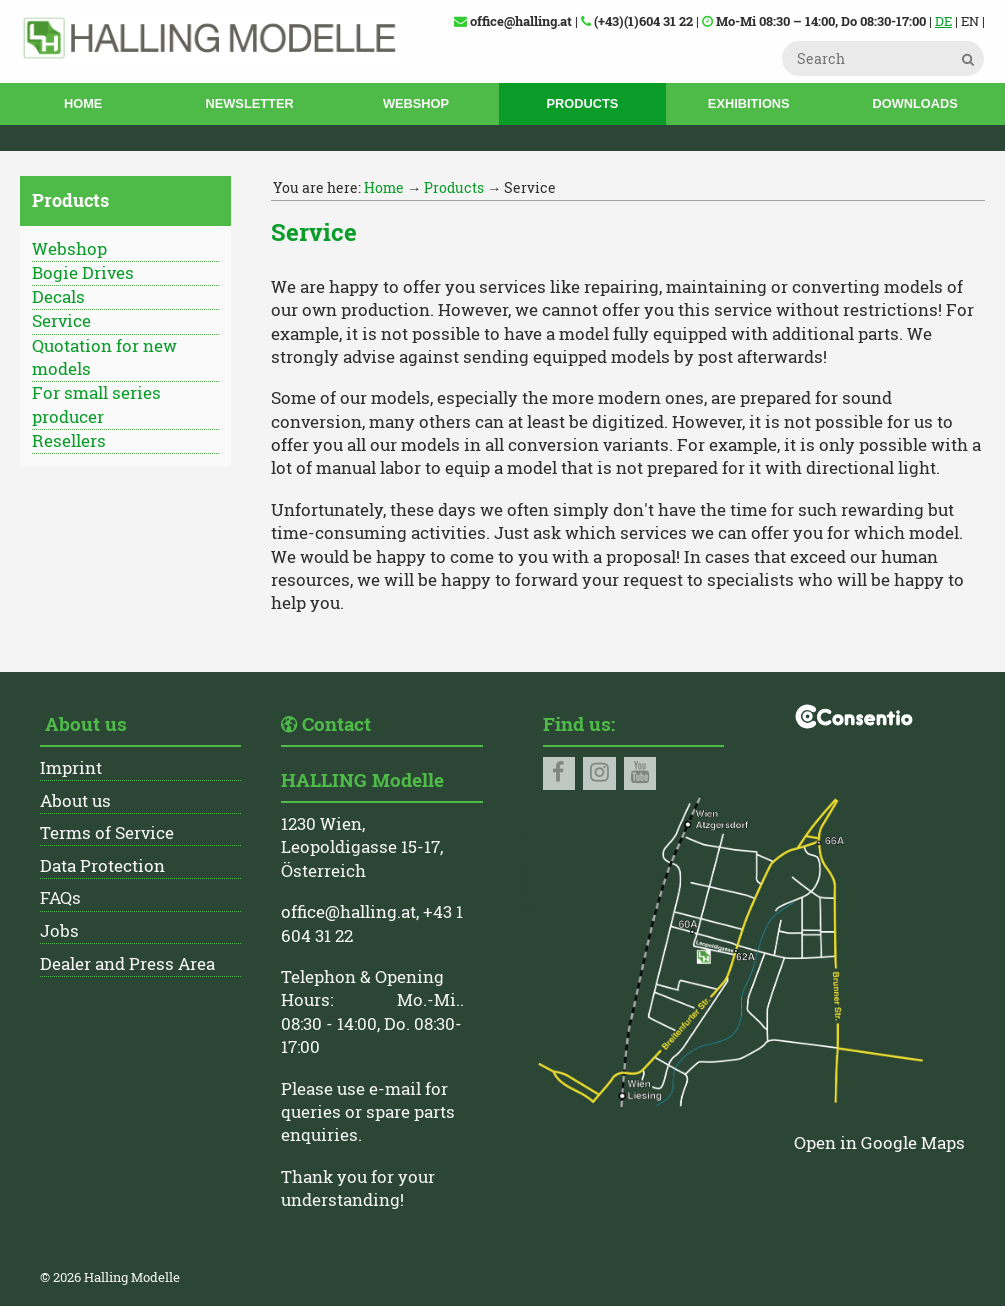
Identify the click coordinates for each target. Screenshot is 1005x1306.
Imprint (71, 768)
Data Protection (102, 866)
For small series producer (96, 404)
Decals (58, 297)
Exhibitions (749, 103)
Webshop (416, 103)
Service (61, 321)
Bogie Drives (83, 273)
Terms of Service (107, 833)
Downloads (914, 103)
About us (75, 801)
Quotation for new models (104, 357)
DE (943, 21)
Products (582, 103)
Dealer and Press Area (127, 964)
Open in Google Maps (879, 1143)
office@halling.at (348, 912)
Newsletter (250, 103)
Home (83, 103)
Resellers (69, 441)
